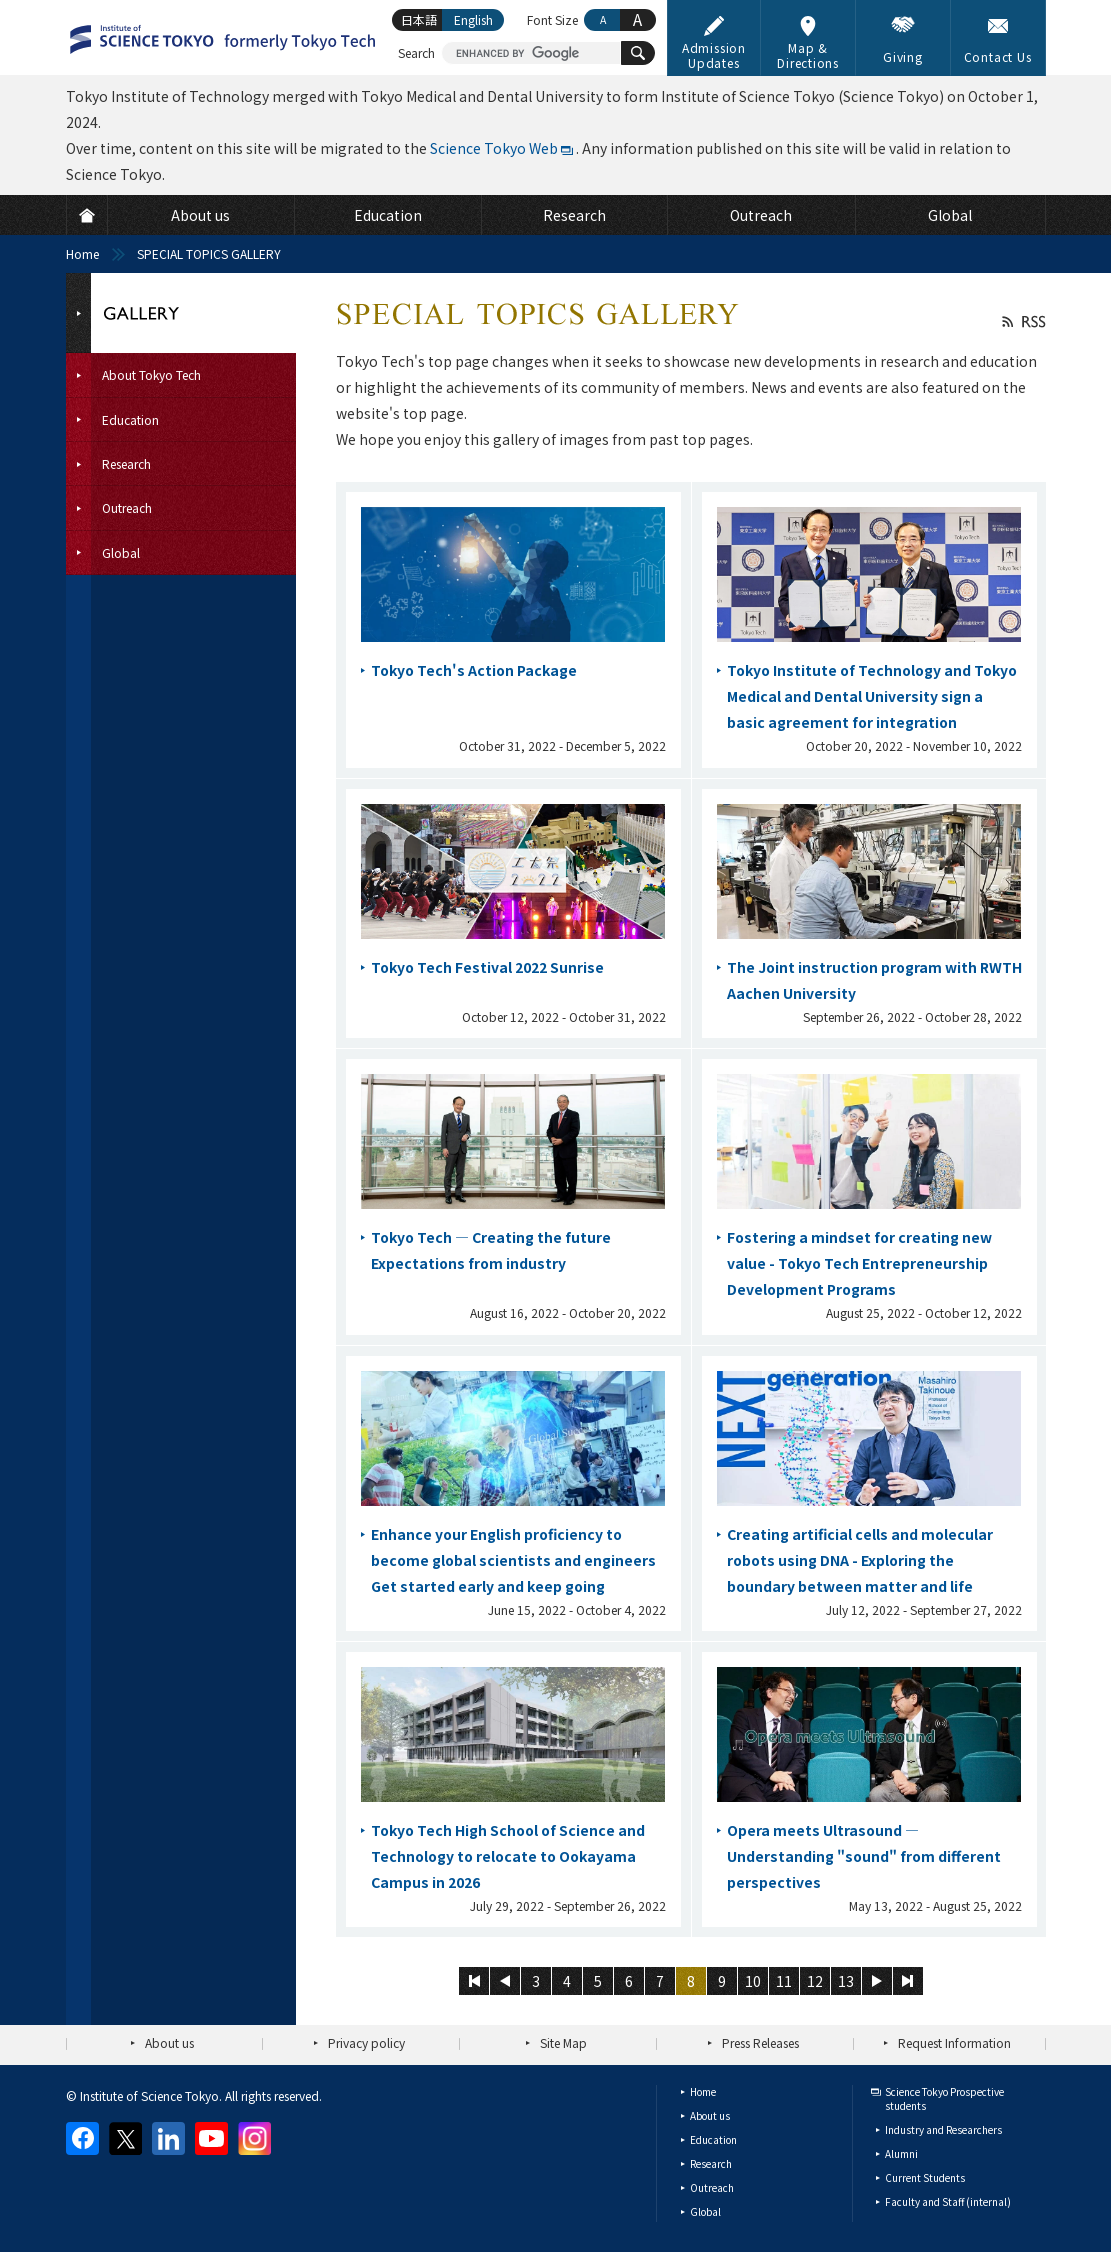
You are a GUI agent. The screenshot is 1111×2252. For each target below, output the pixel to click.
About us (169, 2042)
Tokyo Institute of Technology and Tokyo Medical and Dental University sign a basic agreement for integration (872, 696)
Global (705, 2211)
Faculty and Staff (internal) (948, 2201)
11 (784, 1981)
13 (846, 1981)
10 (753, 1981)
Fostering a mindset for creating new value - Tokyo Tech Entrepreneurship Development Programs (859, 1263)
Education (713, 2139)
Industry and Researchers (943, 2129)
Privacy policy (366, 2042)
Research (711, 2163)
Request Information (954, 2042)
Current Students (925, 2177)
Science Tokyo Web (494, 148)
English (473, 19)
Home (82, 253)
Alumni (901, 2153)
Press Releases (760, 2042)
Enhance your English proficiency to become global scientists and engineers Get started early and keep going (513, 1560)
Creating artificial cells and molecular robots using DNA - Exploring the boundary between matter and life (860, 1560)
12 (815, 1981)
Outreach (712, 2187)
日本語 (419, 19)
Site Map (563, 2042)
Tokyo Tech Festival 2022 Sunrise (487, 967)
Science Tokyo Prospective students (944, 2098)
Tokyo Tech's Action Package (474, 670)
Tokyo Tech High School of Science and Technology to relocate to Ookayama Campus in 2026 (508, 1856)
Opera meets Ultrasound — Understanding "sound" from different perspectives (864, 1856)
